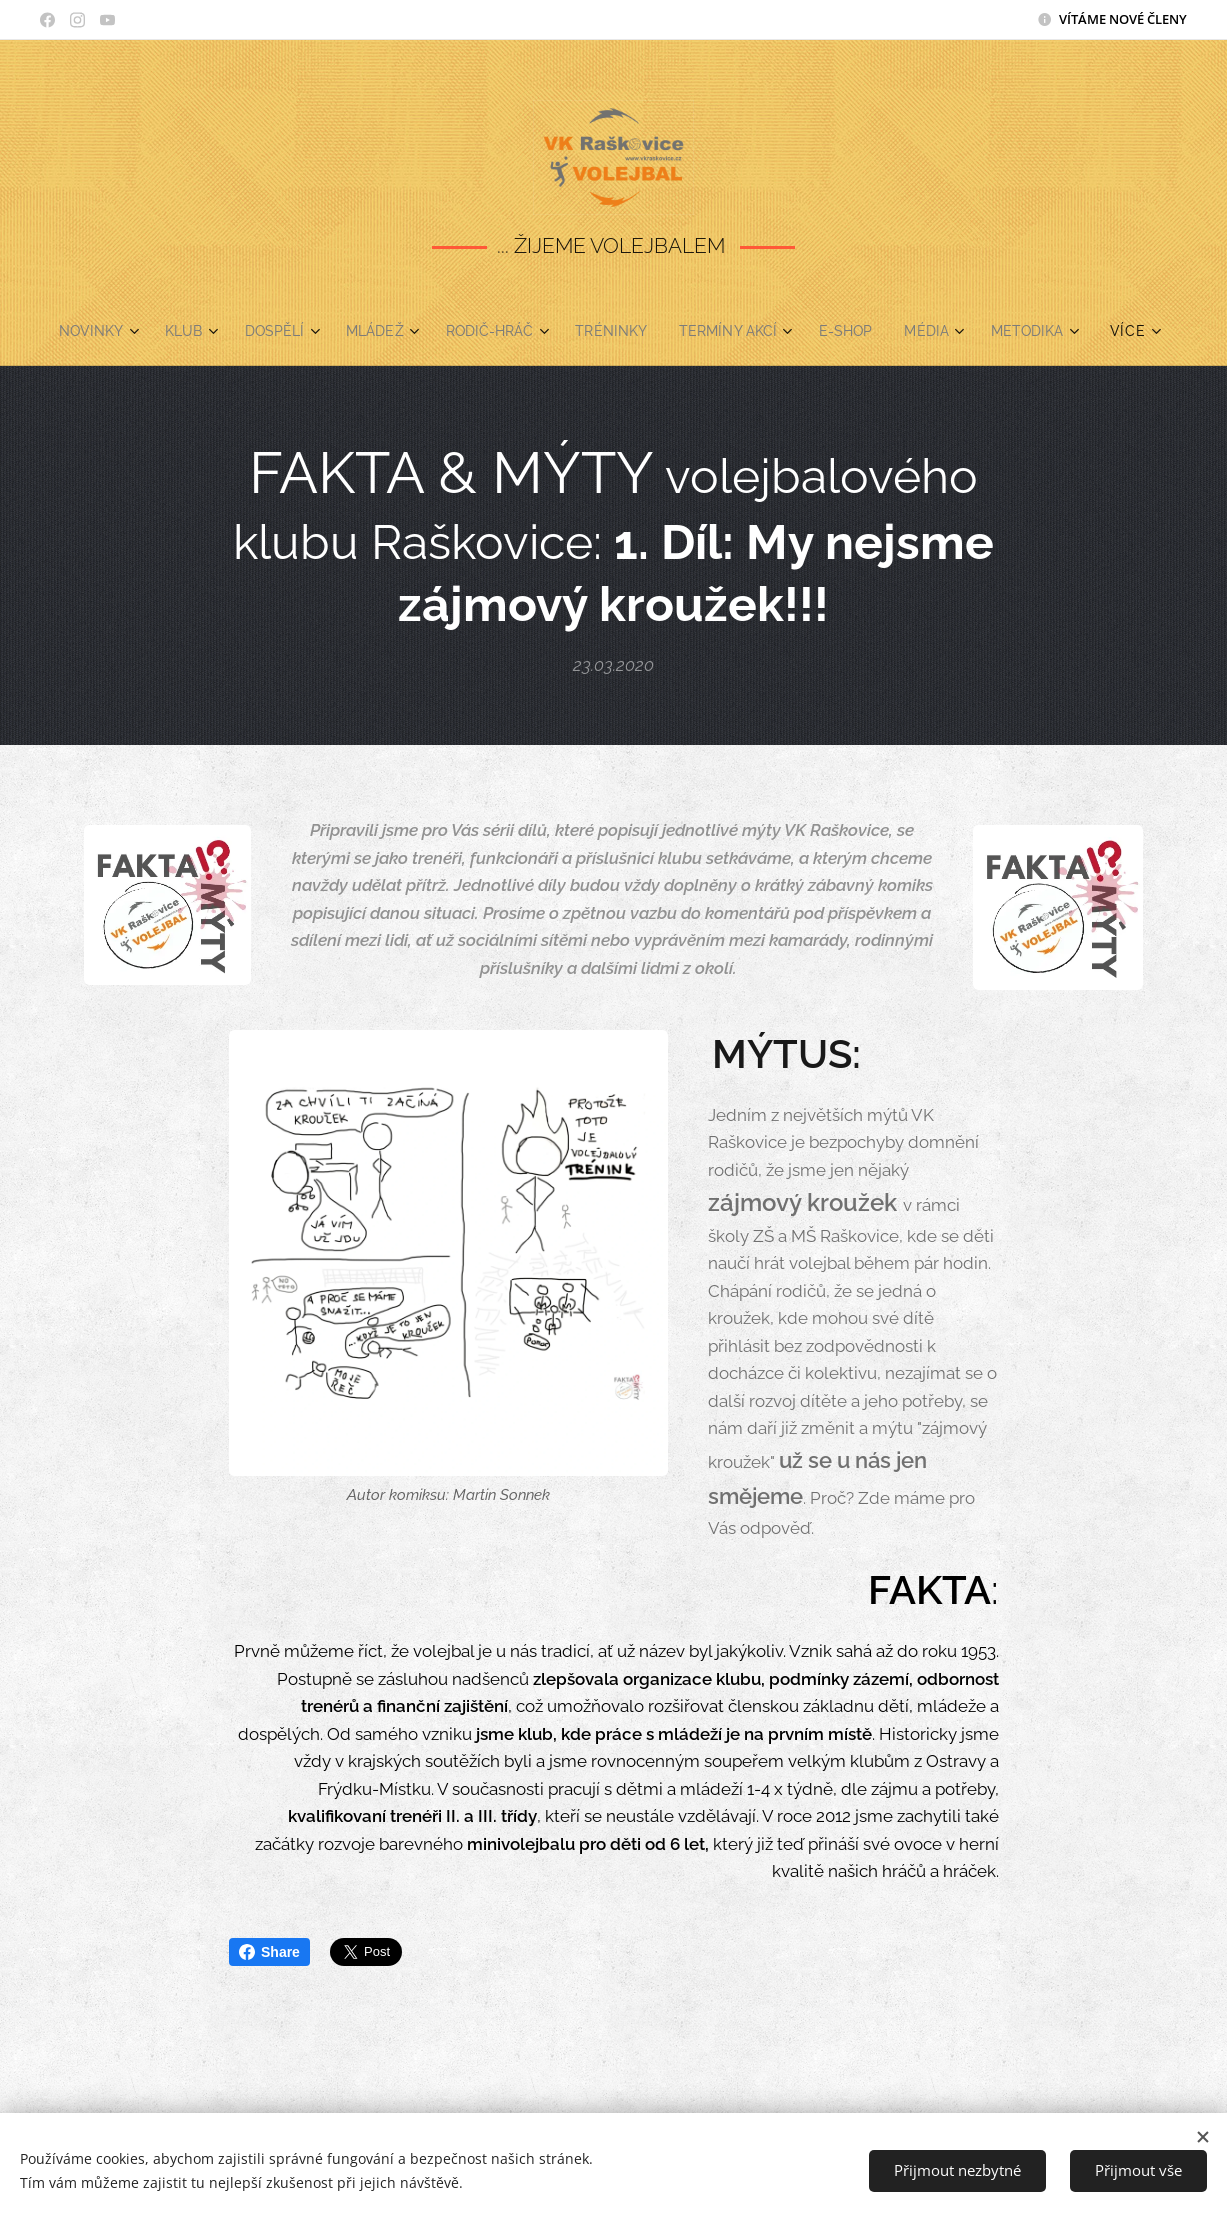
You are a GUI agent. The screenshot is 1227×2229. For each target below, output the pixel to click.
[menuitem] (83, 331)
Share (269, 1952)
